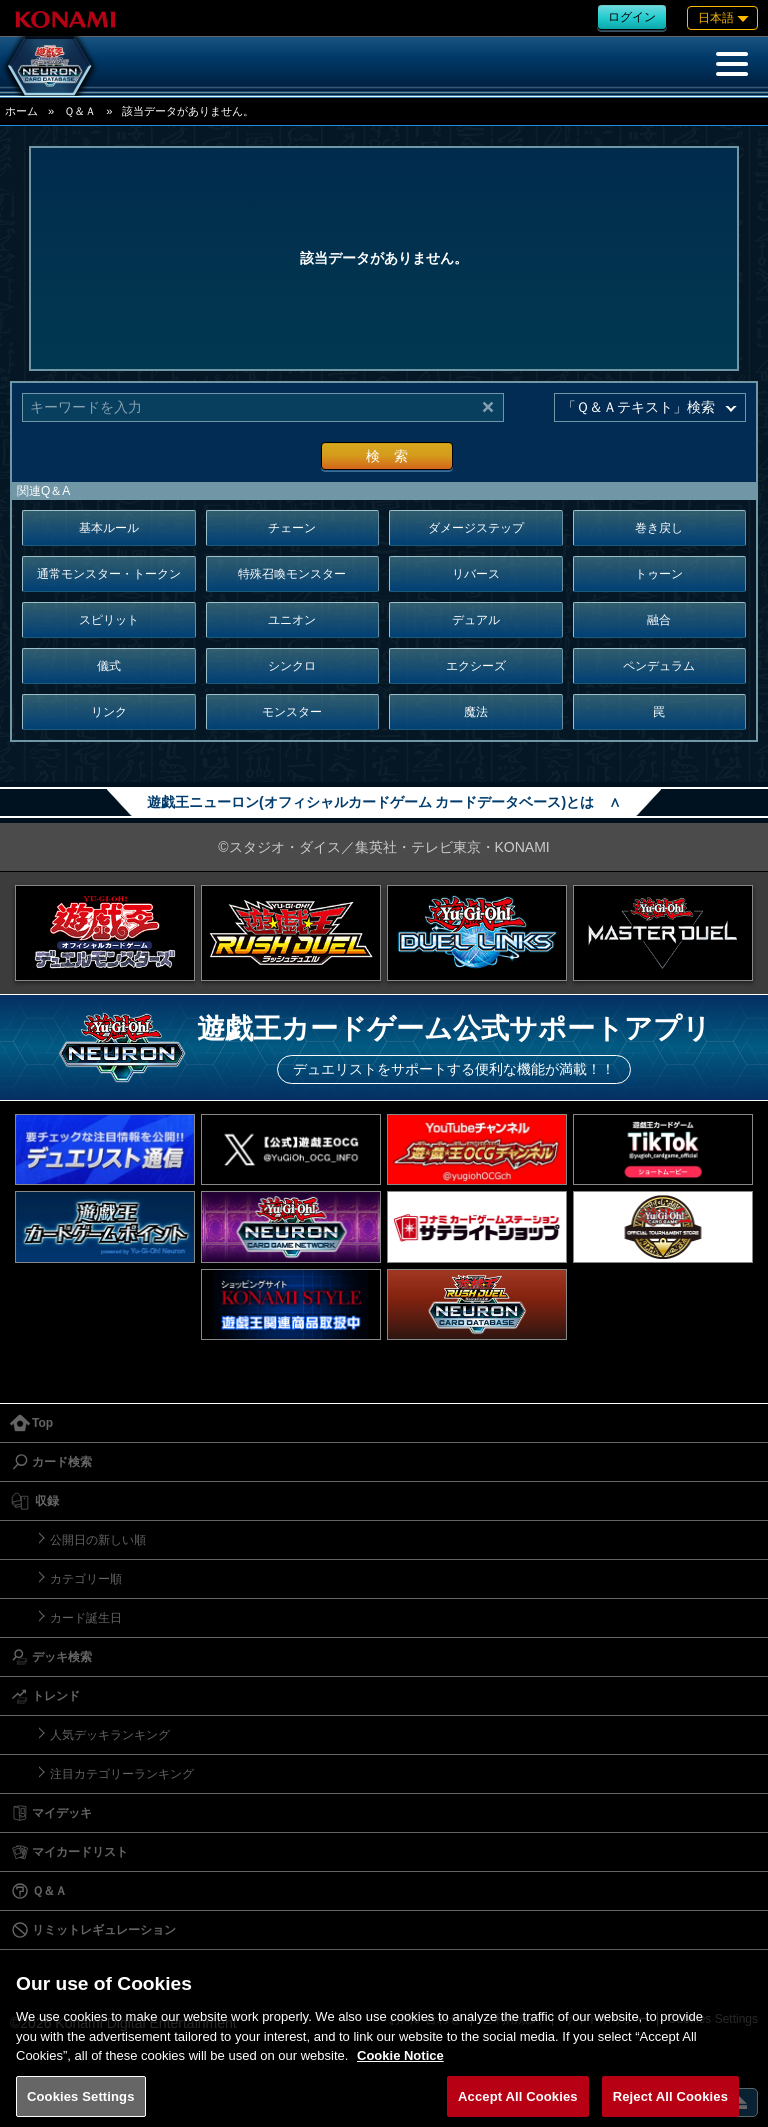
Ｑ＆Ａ (80, 111)
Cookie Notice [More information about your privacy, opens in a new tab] (400, 2068)
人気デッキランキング (110, 1735)
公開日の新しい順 (98, 1540)
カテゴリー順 (86, 1579)
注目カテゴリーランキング (122, 1774)
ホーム (21, 111)
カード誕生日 (86, 1618)
